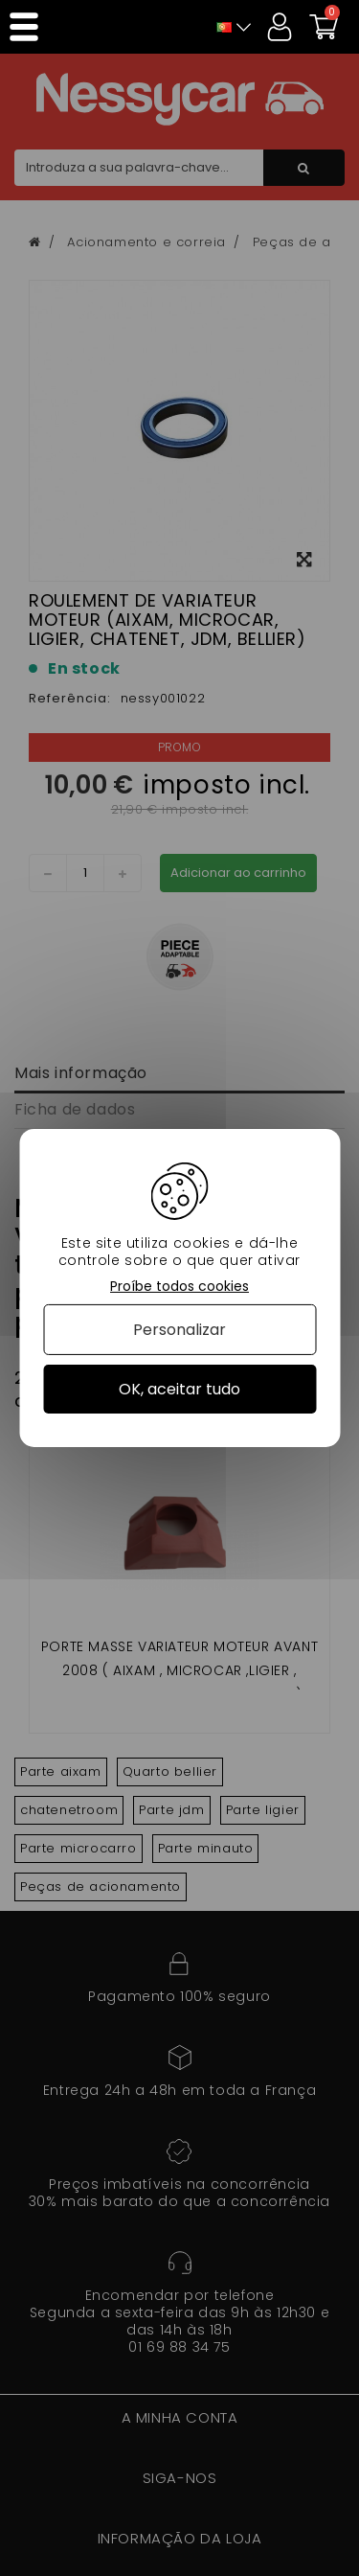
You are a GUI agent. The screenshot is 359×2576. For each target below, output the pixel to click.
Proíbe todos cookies (179, 1286)
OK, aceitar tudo (179, 1389)
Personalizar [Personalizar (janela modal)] (179, 1330)
